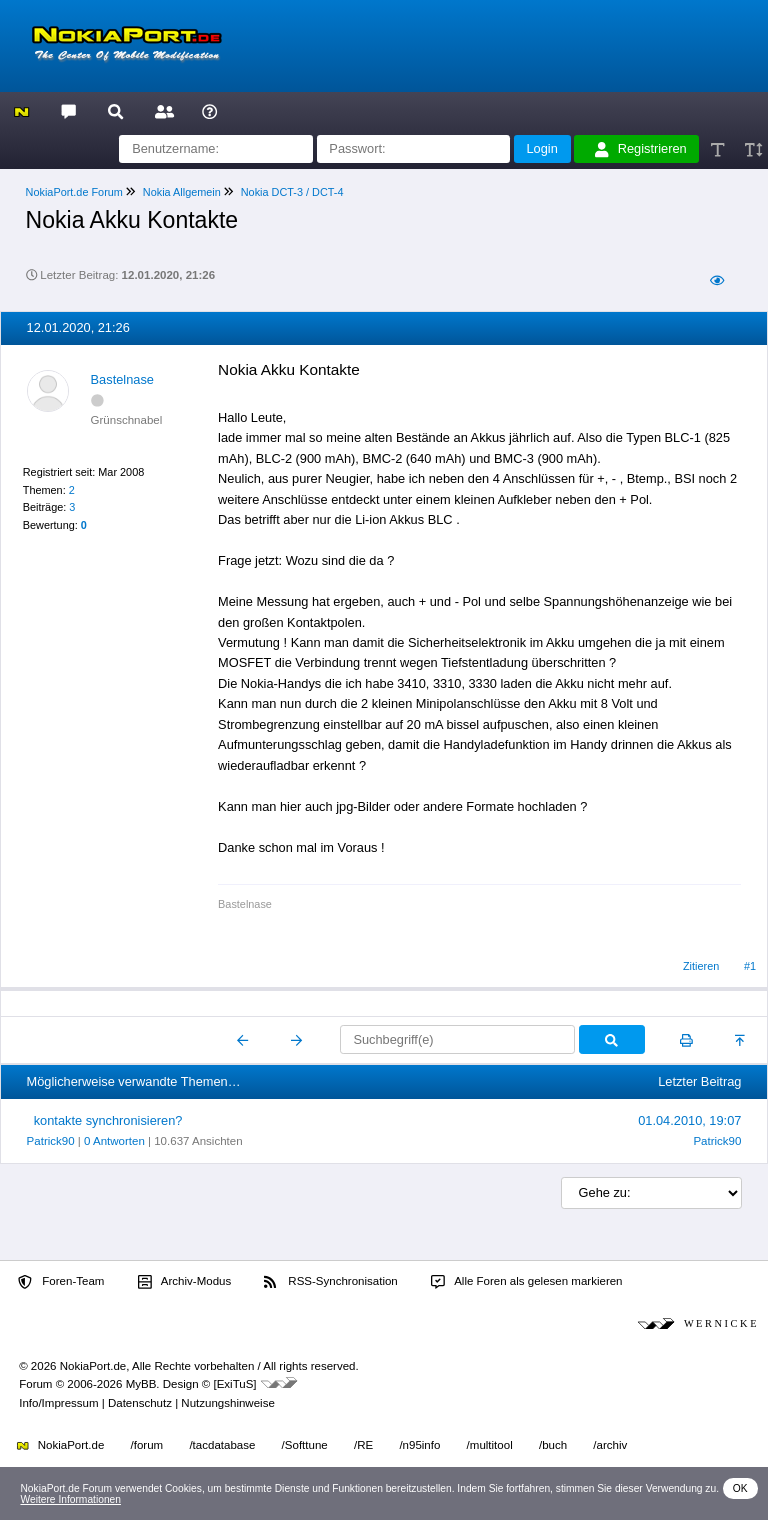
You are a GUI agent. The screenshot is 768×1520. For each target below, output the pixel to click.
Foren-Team (61, 1282)
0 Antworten (114, 1141)
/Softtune (305, 1445)
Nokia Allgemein (182, 192)
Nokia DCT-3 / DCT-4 (292, 192)
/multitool (490, 1445)
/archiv (610, 1445)
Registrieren (641, 149)
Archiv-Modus (185, 1282)
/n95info (419, 1445)
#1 (750, 966)
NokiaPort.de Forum (74, 192)
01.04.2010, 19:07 (689, 1120)
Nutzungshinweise (227, 1403)
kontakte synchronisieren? (108, 1120)
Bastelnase (122, 379)
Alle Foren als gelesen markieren (527, 1282)
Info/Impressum (58, 1403)
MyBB (141, 1384)
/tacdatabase (222, 1445)
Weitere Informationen (70, 1499)
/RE (363, 1445)
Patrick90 (51, 1141)
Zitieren (701, 966)
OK (740, 1488)
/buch (553, 1445)
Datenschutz (140, 1403)
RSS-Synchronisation (330, 1282)
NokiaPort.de (60, 1445)
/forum (147, 1445)
